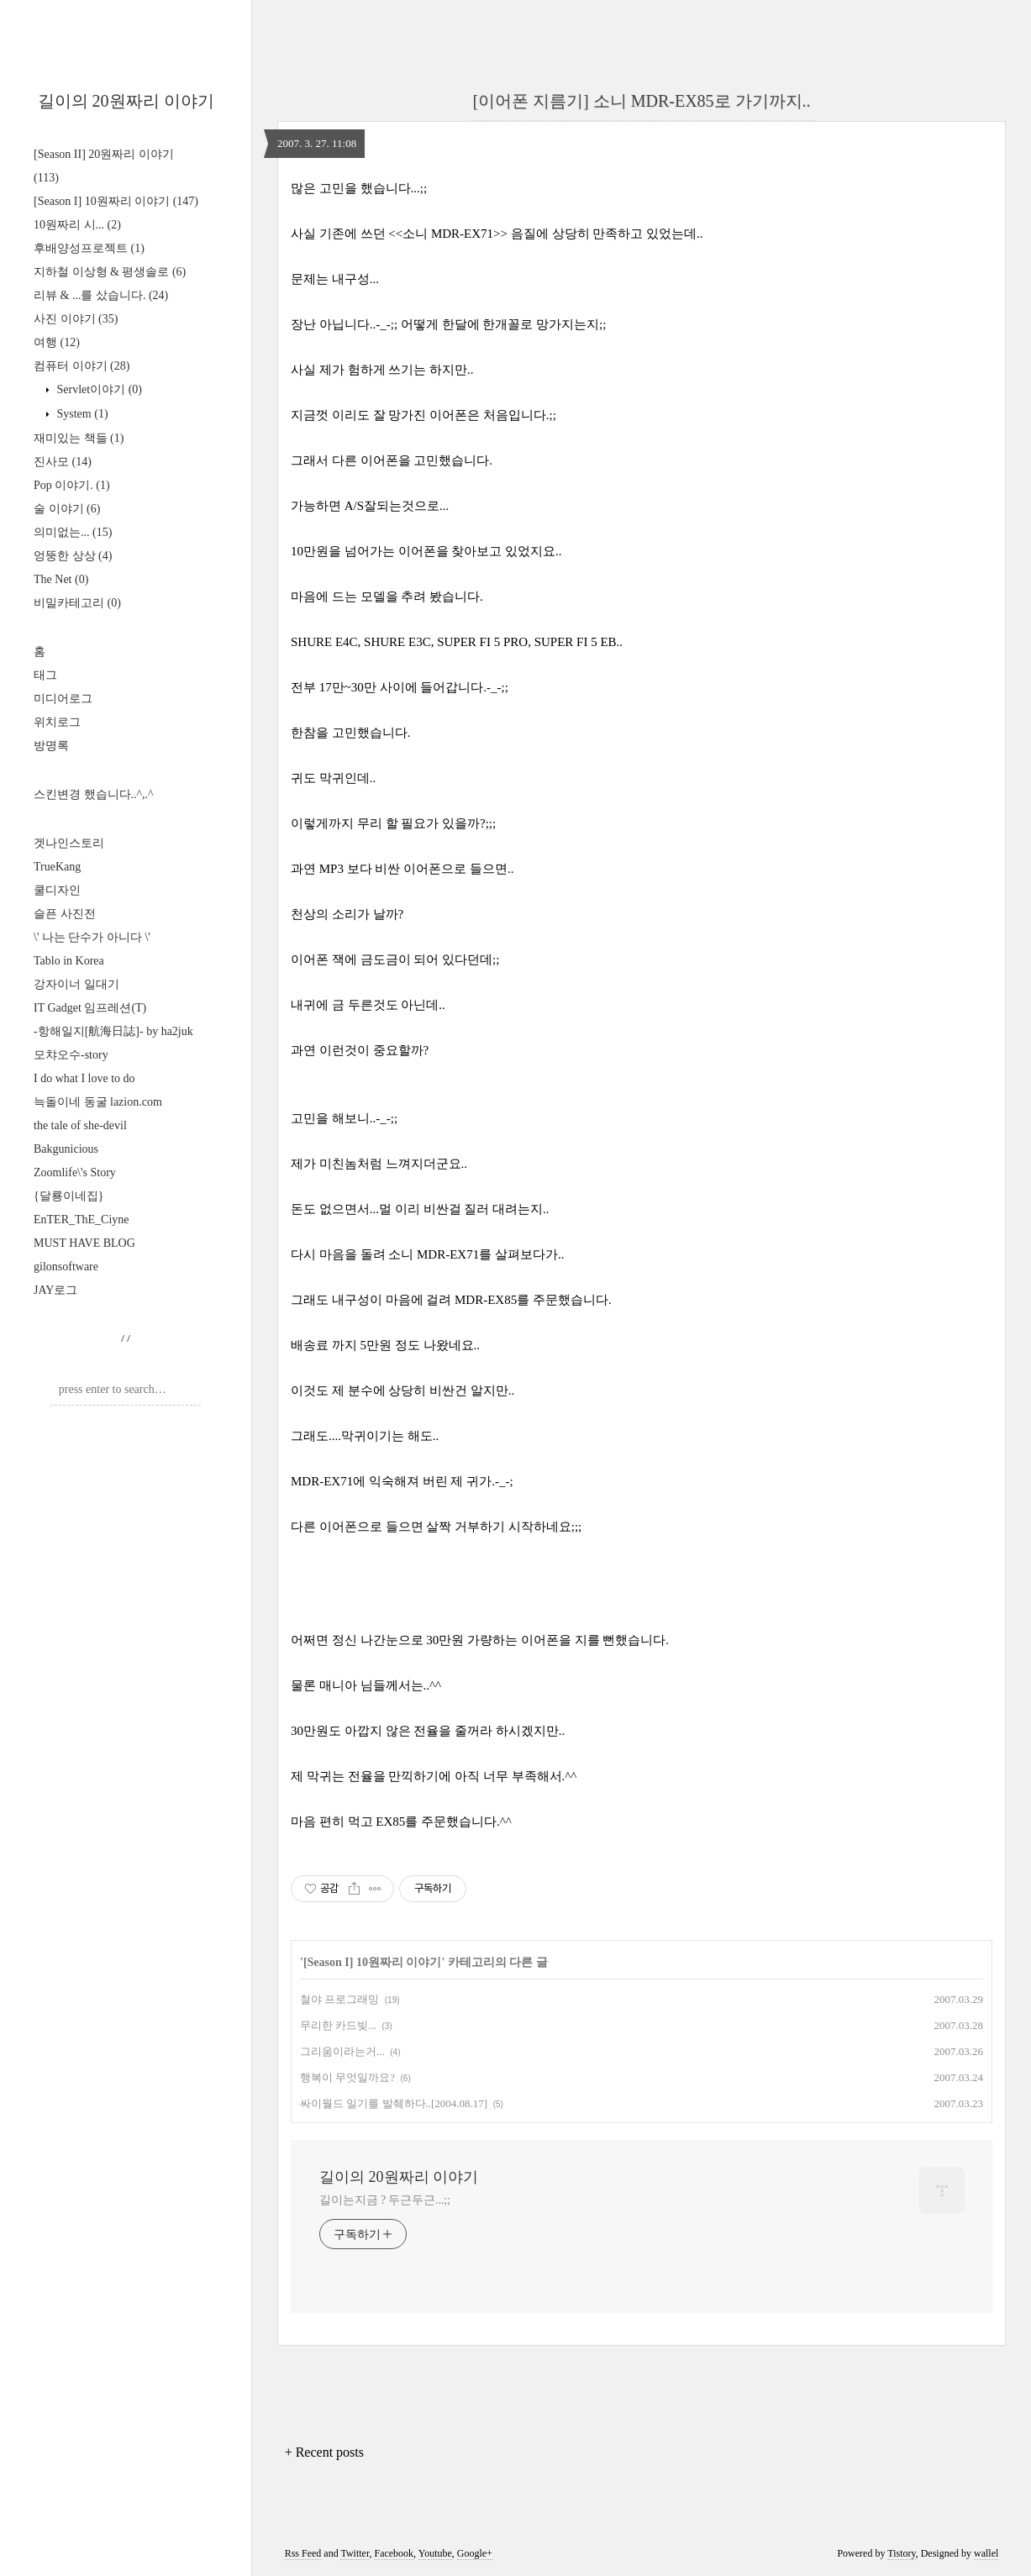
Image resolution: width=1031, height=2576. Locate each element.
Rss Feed (303, 2553)
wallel (986, 2553)
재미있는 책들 (79, 438)
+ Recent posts (324, 2452)
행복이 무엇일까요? (347, 2077)
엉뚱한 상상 (73, 555)
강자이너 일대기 (76, 984)
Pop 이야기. (72, 485)
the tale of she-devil (80, 1125)
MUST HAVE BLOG (84, 1243)
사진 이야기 (76, 319)
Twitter (354, 2553)
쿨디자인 (57, 890)
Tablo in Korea (69, 960)
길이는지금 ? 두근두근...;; (384, 2200)
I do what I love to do (84, 1078)
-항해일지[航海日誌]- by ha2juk (113, 1031)
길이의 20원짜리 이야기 (126, 101)
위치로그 (57, 722)
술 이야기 (67, 508)
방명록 (51, 745)
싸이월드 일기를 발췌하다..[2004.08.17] (393, 2103)
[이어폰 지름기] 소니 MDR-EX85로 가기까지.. (641, 101)
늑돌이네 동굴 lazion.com (98, 1102)
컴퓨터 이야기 (81, 366)
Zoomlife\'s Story (75, 1172)
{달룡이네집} (68, 1196)
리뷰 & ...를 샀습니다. (101, 295)
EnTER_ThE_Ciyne (81, 1219)
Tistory (901, 2553)
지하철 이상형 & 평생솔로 (110, 271)
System (81, 413)
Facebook (393, 2553)
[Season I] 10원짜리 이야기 (116, 201)
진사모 (63, 461)
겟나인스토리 (69, 843)
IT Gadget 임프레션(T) (90, 1007)
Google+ (474, 2553)
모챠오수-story (71, 1055)
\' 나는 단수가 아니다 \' (92, 937)
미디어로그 (63, 698)
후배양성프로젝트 (89, 248)
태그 (45, 675)
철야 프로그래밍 (339, 1999)
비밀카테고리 (77, 603)
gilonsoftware (66, 1266)
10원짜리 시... (77, 224)
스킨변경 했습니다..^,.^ (94, 794)
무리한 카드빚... (338, 2025)
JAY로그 (55, 1290)
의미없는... (73, 532)
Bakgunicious (66, 1149)
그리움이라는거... (342, 2051)
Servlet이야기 (98, 389)
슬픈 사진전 (65, 913)
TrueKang (57, 866)
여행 (57, 342)
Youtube (435, 2553)
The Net (61, 579)
